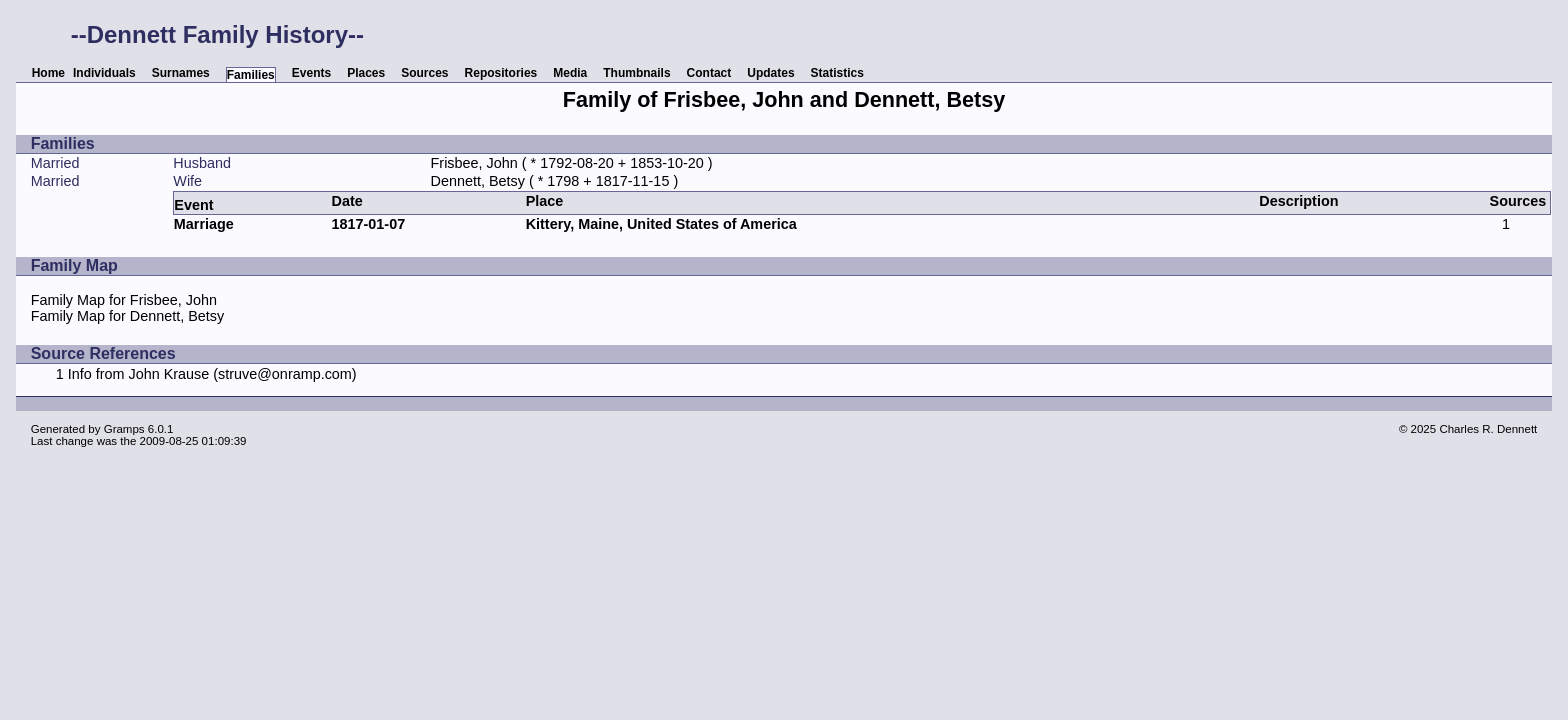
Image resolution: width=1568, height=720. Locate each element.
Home (48, 73)
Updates (770, 73)
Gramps (124, 429)
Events (311, 73)
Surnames (181, 73)
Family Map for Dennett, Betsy (128, 316)
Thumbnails (636, 73)
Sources (424, 73)
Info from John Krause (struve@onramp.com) (212, 374)
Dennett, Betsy (478, 181)
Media (570, 73)
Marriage (204, 224)
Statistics (837, 73)
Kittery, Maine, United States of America (661, 224)
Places (366, 73)
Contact (709, 73)
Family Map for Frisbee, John (124, 300)
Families (251, 75)
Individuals (104, 73)
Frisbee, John (474, 163)
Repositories (501, 73)
